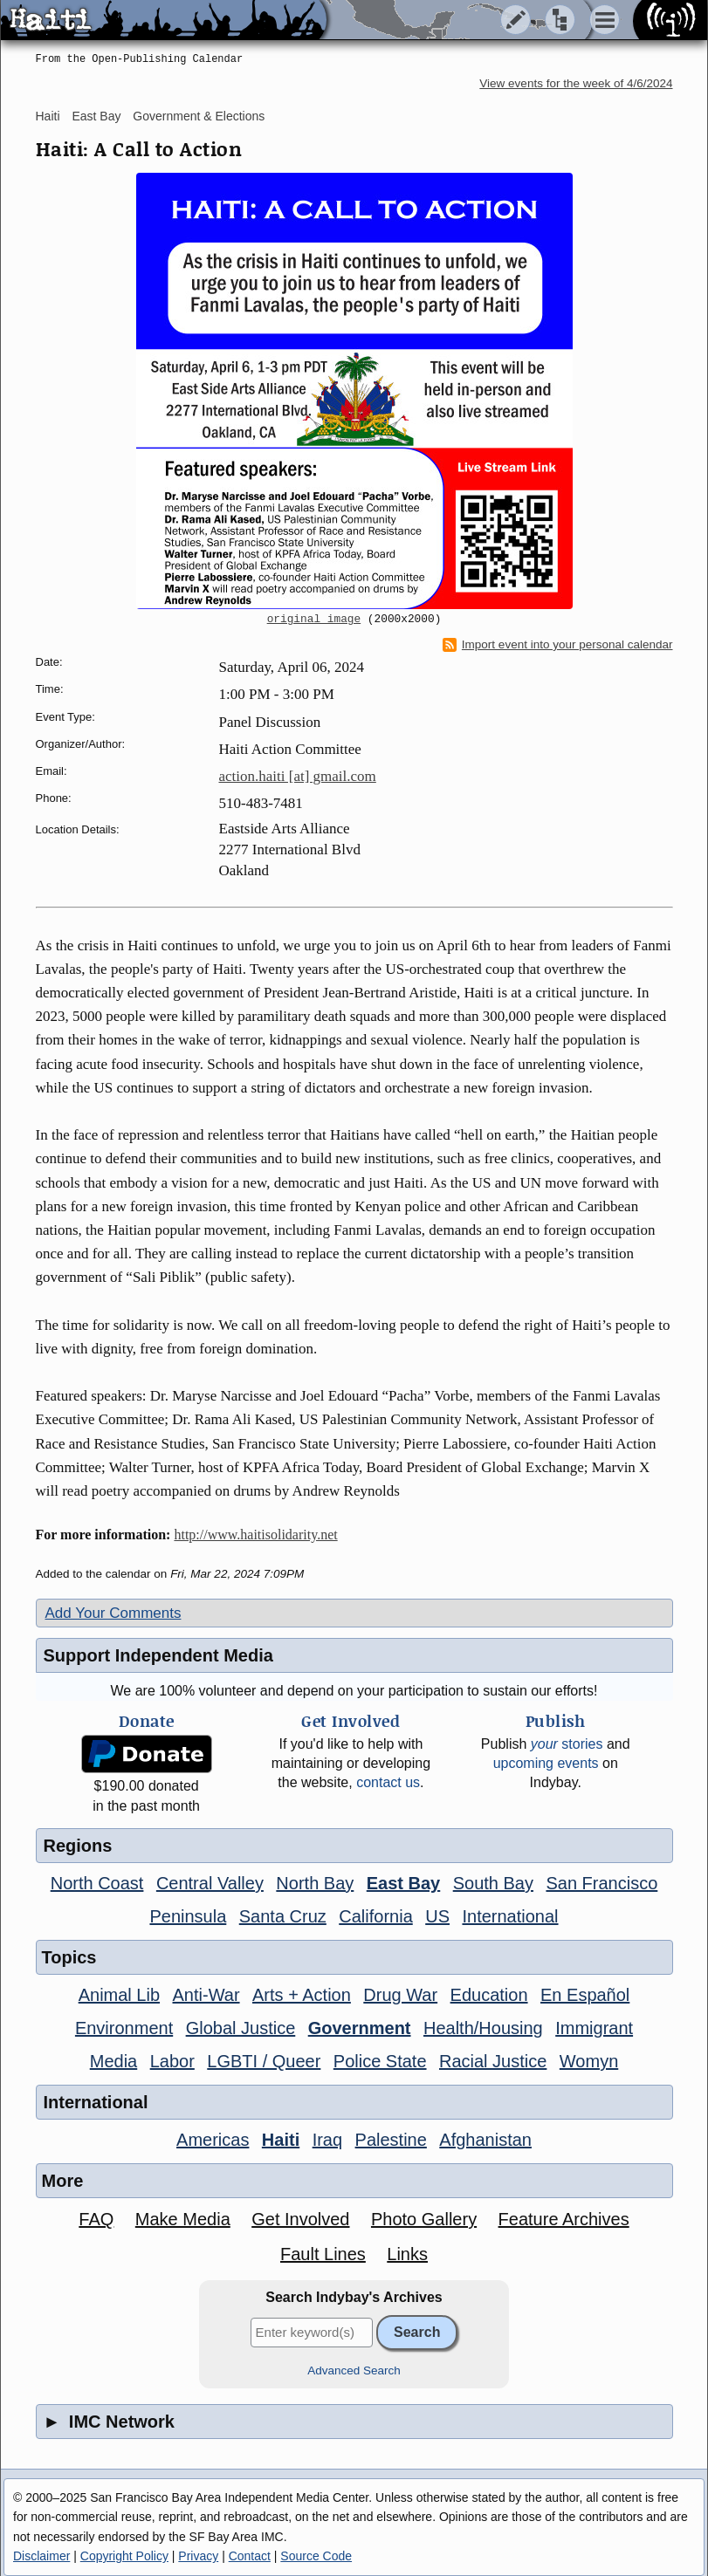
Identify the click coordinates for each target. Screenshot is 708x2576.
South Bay (493, 1883)
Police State (380, 2061)
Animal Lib (119, 1994)
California (375, 1916)
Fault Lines (323, 2254)
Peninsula (187, 1916)
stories (567, 1744)
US (437, 1916)
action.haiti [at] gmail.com (297, 776)
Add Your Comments (113, 1613)
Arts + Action (301, 1994)
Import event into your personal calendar (558, 645)
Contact (250, 2556)
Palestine (391, 2139)
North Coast (97, 1883)
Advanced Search (354, 2370)
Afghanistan (485, 2139)
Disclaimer (41, 2556)
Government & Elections (199, 116)
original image (314, 619)
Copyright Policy (124, 2556)
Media (113, 2061)
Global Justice (241, 2028)
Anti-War (206, 1994)
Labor (172, 2061)
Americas (212, 2139)
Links (407, 2254)
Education (489, 1994)
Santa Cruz (283, 1916)
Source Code (316, 2556)
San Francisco (601, 1883)
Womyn (589, 2061)
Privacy (198, 2556)
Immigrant (594, 2028)
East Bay (96, 116)
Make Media (182, 2219)
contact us (388, 1782)
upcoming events (546, 1763)
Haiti (48, 116)
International (510, 1916)
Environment (124, 2028)
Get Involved (300, 2219)
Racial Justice (492, 2061)
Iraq (327, 2139)
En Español (584, 1994)
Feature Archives (563, 2219)
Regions (78, 1845)
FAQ (96, 2219)
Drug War (400, 1994)
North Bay (315, 1883)
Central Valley (210, 1883)
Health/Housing (483, 2028)
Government (359, 2028)
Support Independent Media (158, 1655)
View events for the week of (575, 83)
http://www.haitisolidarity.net (255, 1534)
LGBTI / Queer (263, 2061)
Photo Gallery (424, 2219)
